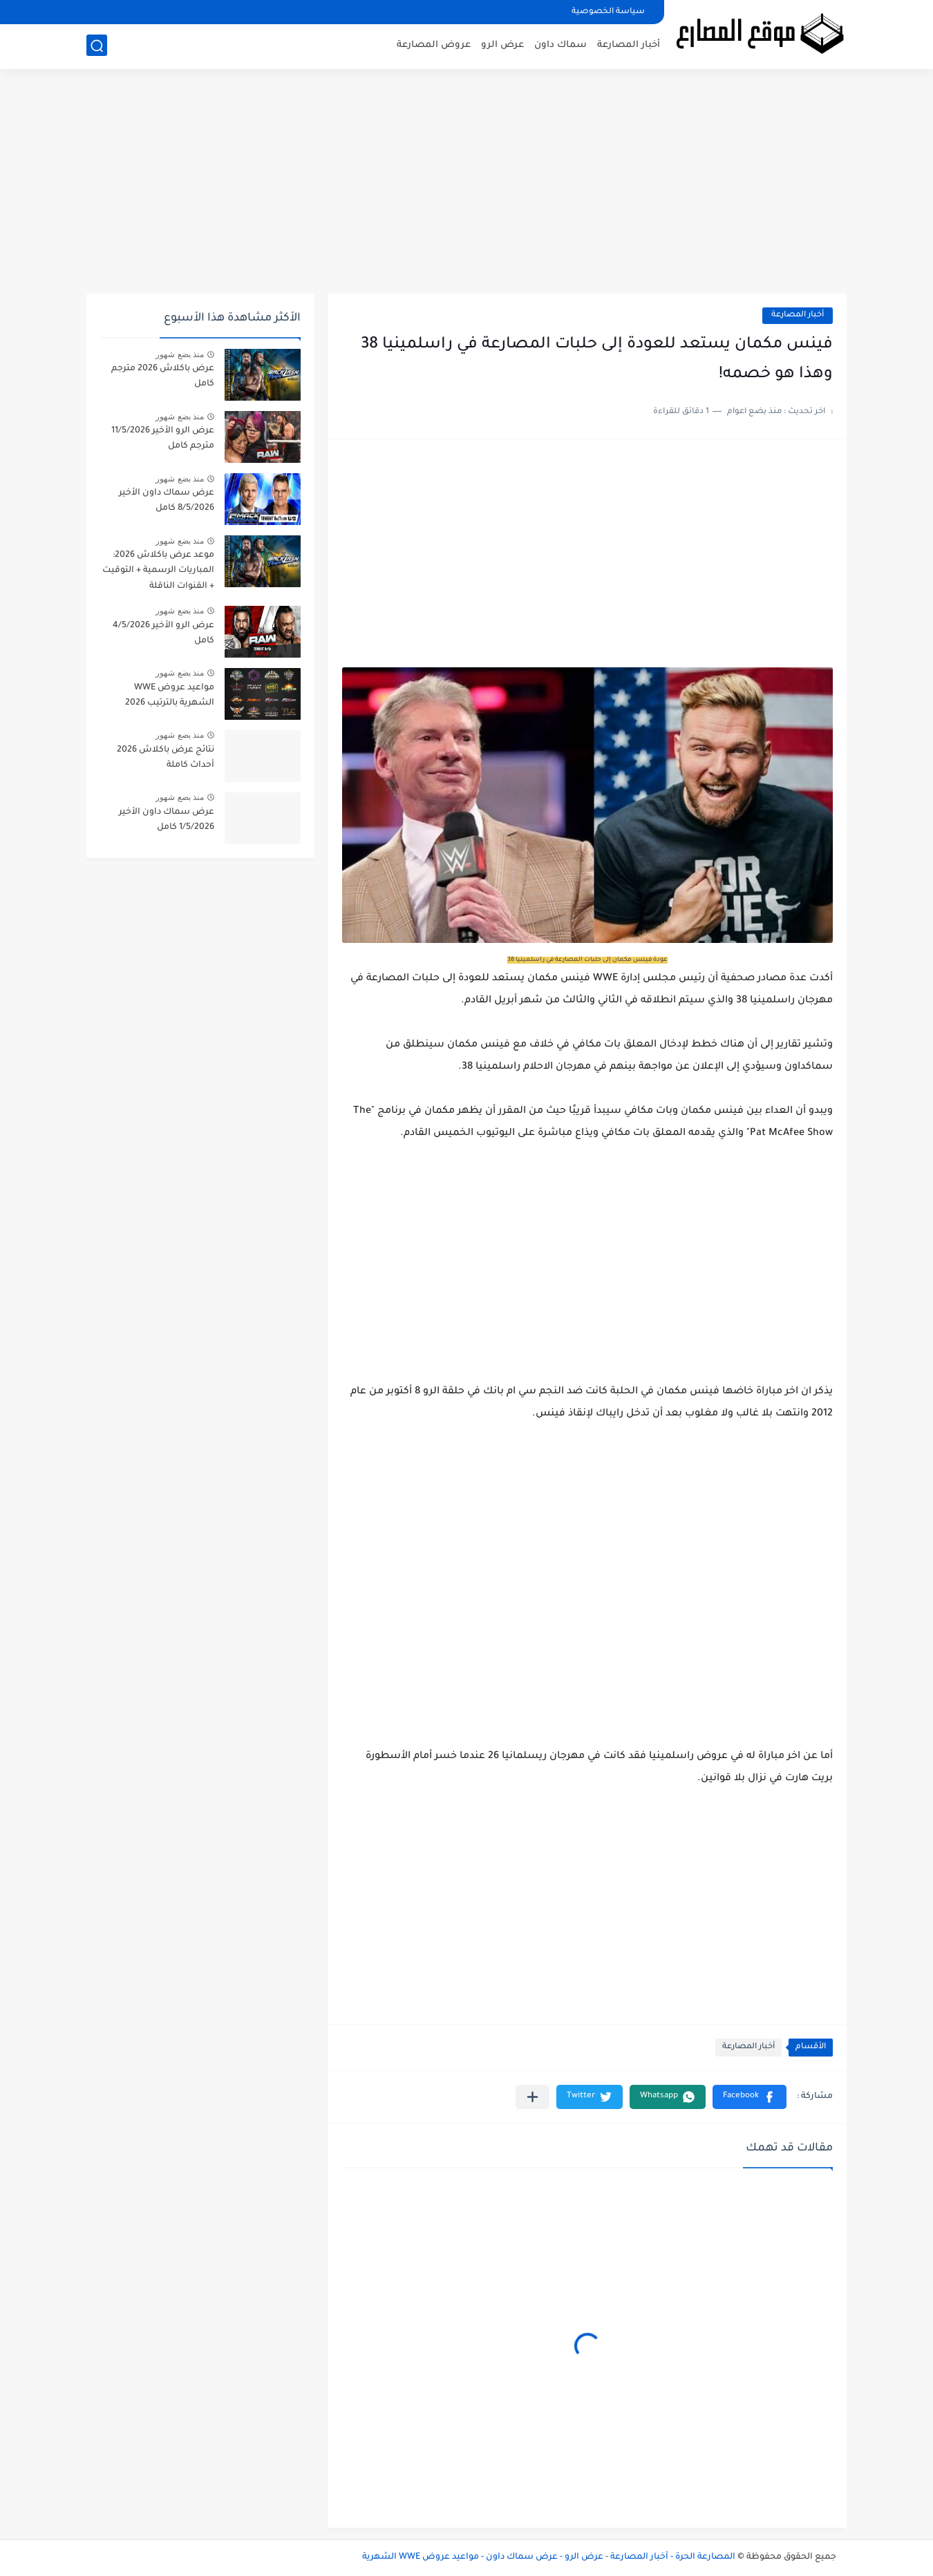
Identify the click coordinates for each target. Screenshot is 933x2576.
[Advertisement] (466, 186)
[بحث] (96, 46)
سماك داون (560, 45)
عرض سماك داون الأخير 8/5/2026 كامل (166, 500)
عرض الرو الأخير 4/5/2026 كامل (163, 633)
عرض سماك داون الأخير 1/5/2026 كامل (166, 820)
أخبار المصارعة (628, 45)
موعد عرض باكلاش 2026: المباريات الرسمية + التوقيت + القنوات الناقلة (158, 571)
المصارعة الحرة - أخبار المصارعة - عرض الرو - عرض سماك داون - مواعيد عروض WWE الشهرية (548, 2557)
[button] (749, 2097)
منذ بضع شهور (180, 354)
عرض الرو (502, 45)
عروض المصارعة (434, 45)
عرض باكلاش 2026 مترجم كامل (162, 376)
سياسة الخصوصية (608, 12)
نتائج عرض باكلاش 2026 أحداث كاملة (165, 757)
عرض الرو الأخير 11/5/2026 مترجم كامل (162, 438)
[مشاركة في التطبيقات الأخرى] (532, 2097)
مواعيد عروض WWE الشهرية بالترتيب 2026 (169, 695)
